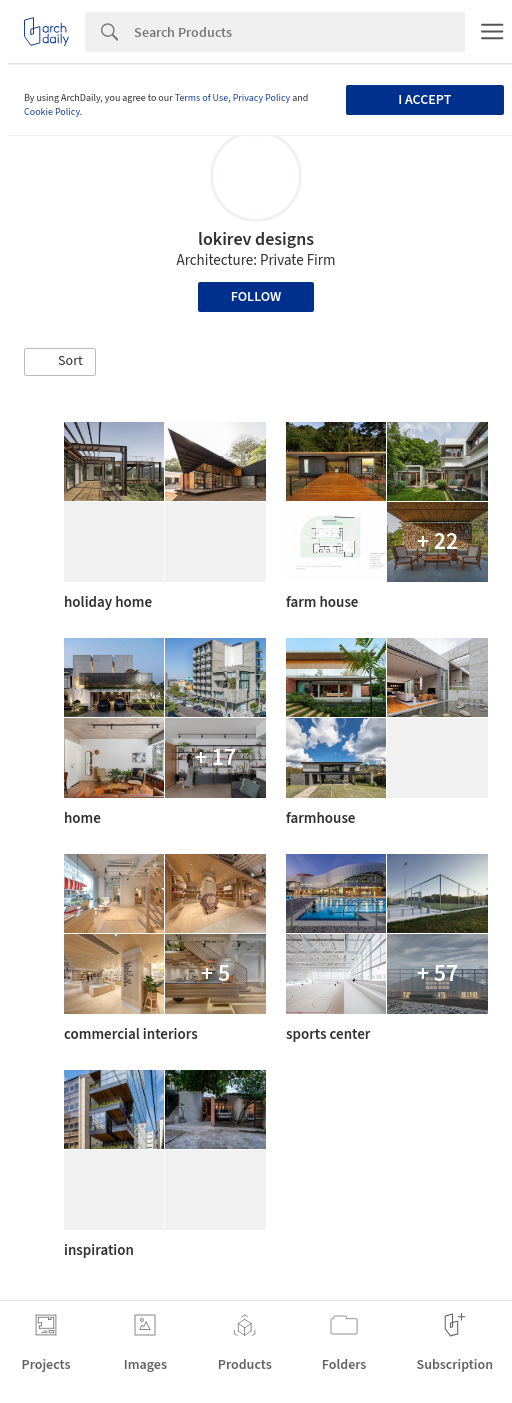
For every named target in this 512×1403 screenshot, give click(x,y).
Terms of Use (202, 98)
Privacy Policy (262, 98)
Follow (256, 297)
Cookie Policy (52, 112)
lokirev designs (256, 239)
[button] (60, 362)
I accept (424, 100)
